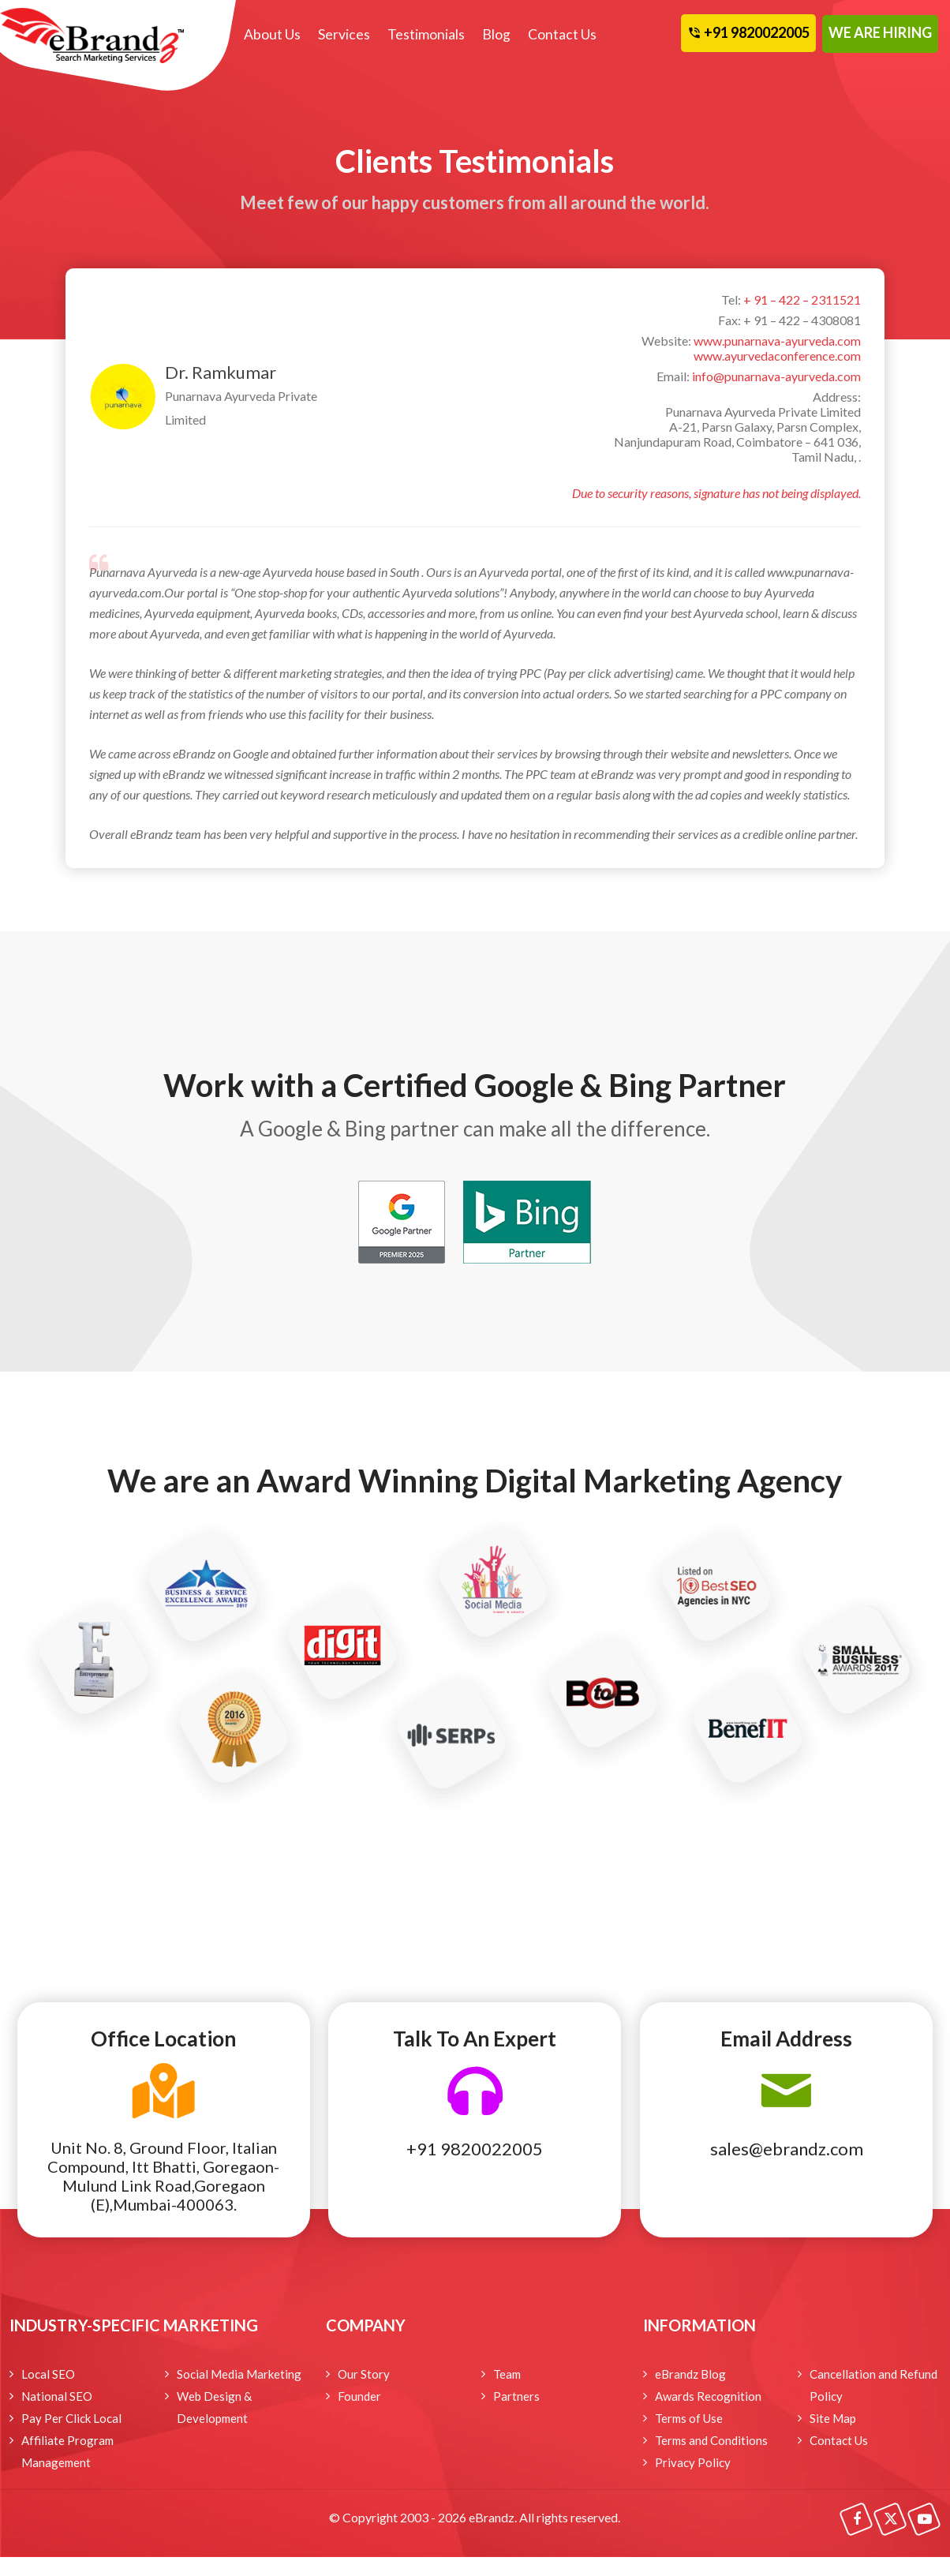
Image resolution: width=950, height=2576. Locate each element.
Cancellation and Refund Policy (873, 2385)
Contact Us (559, 34)
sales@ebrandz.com (786, 2148)
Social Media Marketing (239, 2374)
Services (343, 34)
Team (507, 2374)
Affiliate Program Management (67, 2451)
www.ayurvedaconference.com (777, 355)
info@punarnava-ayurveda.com (776, 376)
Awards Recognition (708, 2396)
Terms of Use (689, 2418)
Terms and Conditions (711, 2440)
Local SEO (48, 2374)
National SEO (56, 2396)
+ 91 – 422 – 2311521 (802, 299)
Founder (359, 2396)
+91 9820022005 (474, 2148)
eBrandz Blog (690, 2374)
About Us (272, 34)
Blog (494, 34)
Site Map (833, 2418)
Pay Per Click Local (71, 2418)
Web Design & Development (214, 2407)
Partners (516, 2396)
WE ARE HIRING (880, 32)
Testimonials (424, 34)
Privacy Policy (693, 2462)
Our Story (364, 2374)
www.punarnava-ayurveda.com (777, 340)
